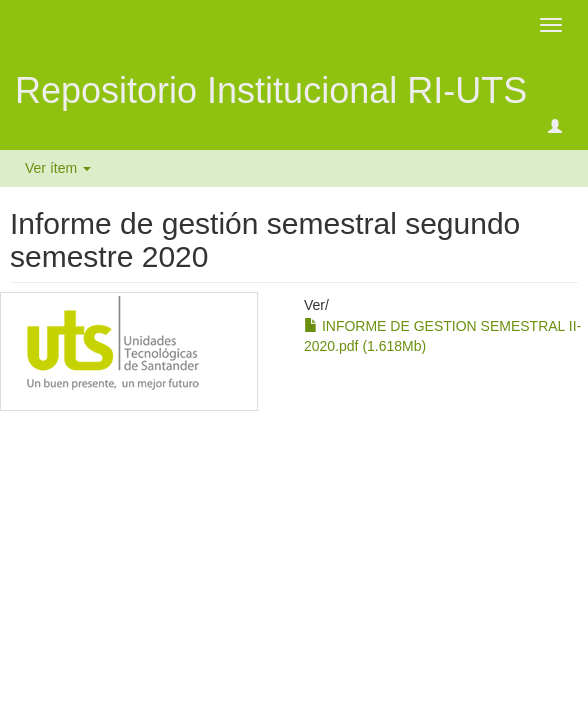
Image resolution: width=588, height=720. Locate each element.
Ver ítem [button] (58, 168)
